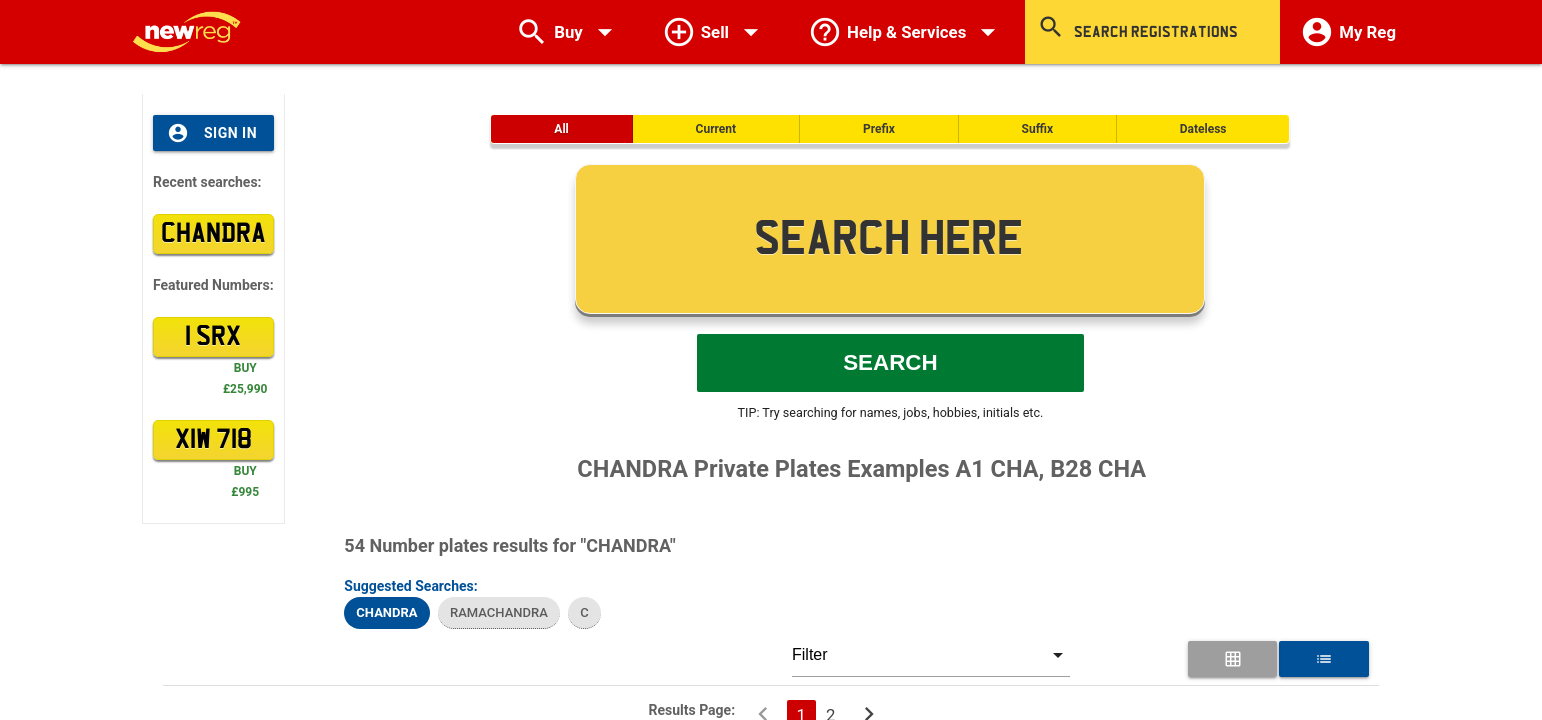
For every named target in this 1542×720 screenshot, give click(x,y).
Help (906, 32)
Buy (568, 32)
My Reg (1348, 32)
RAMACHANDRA (499, 612)
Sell (715, 32)
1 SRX (213, 337)
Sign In (212, 133)
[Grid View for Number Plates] (1232, 659)
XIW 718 (213, 440)
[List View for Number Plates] (1323, 659)
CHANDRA (213, 234)
